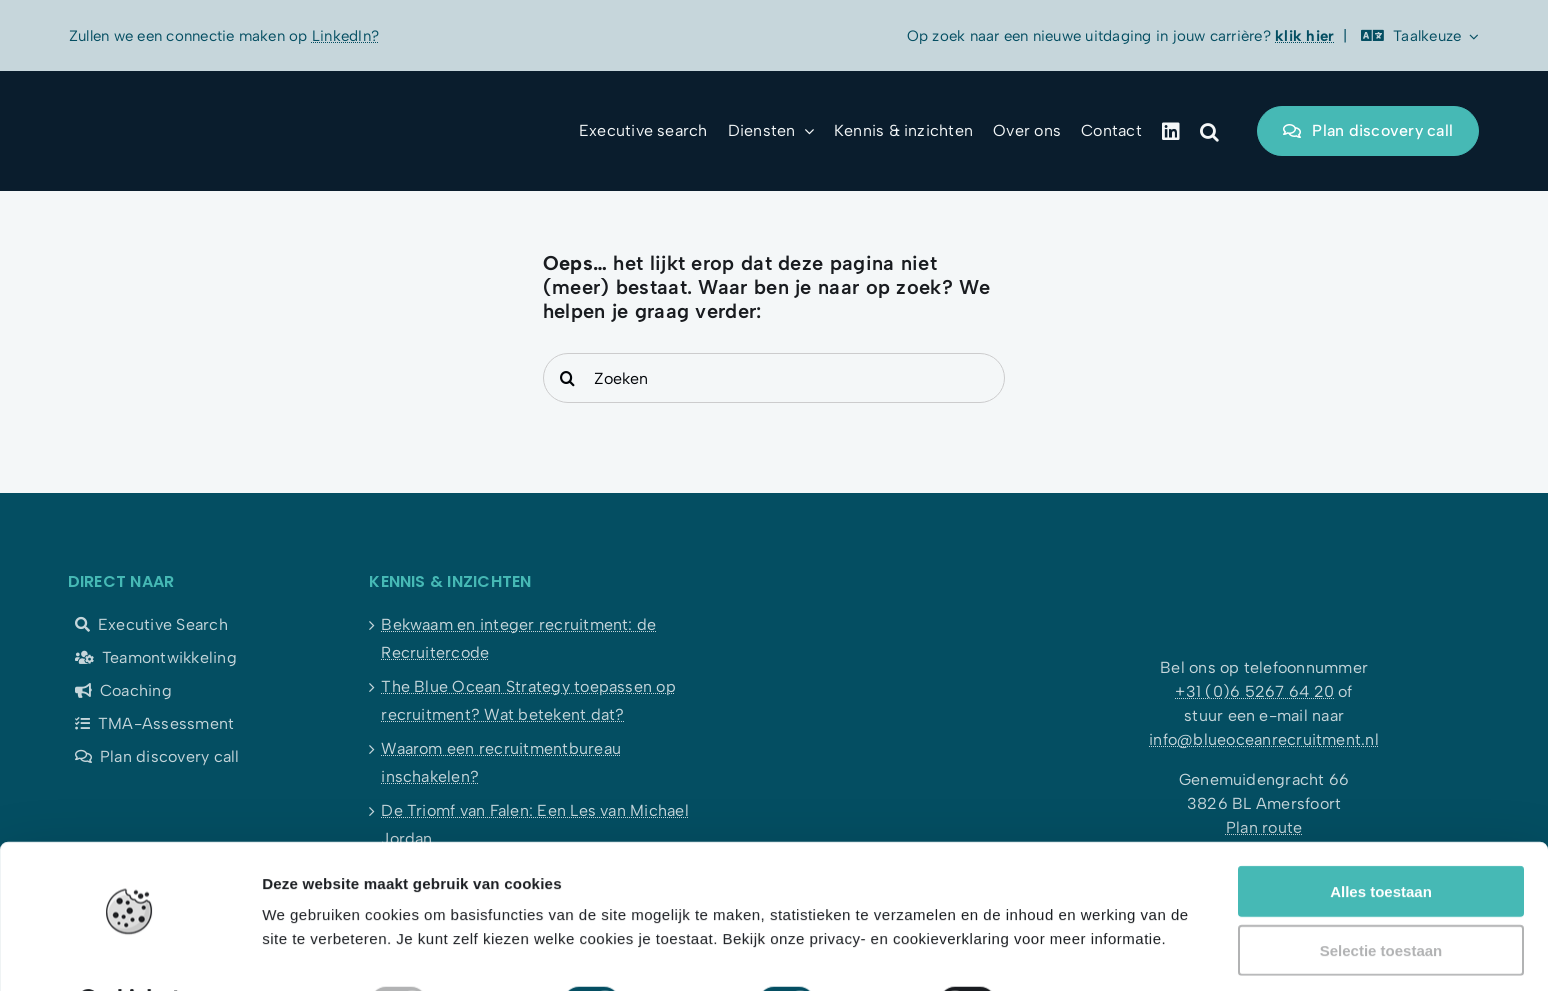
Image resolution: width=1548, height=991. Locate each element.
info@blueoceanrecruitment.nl (1264, 739)
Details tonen (1080, 951)
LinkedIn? (345, 36)
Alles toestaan (1381, 839)
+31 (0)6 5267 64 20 (1254, 691)
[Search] (568, 378)
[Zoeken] (774, 378)
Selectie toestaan (1381, 898)
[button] (1209, 131)
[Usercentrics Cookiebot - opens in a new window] (129, 952)
